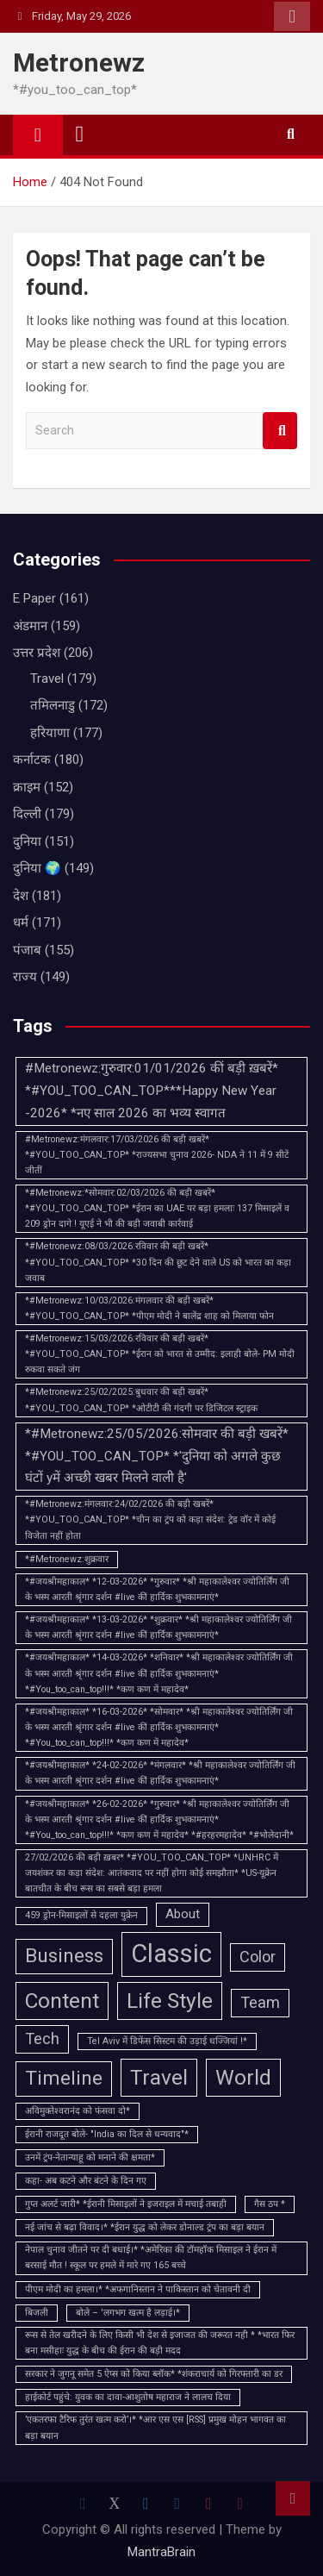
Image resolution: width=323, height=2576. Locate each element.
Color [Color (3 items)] (257, 1957)
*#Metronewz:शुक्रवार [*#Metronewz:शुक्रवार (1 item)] (67, 1559)
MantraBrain (161, 2552)
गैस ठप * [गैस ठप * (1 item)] (269, 2204)
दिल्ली (27, 814)
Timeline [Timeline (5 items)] (63, 2078)
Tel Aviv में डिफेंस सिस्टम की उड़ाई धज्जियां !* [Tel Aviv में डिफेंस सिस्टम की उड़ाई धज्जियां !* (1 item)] (167, 2041)
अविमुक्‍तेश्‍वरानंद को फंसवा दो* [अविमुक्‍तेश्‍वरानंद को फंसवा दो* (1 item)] (77, 2110)
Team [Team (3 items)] (260, 2002)
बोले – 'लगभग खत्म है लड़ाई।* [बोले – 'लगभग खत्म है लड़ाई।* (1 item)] (128, 2312)
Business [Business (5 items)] (64, 1955)
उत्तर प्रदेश (36, 652)
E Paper (34, 598)
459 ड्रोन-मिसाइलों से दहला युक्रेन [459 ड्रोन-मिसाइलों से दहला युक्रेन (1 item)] (81, 1915)
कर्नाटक (32, 759)
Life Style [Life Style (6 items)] (170, 2000)
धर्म (20, 922)
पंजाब (27, 950)
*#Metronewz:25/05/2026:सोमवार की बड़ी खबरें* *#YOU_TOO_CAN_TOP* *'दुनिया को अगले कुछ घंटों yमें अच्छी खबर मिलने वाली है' (157, 1456)
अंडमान (30, 626)
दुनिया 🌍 (37, 868)
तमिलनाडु (52, 705)
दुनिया (27, 841)
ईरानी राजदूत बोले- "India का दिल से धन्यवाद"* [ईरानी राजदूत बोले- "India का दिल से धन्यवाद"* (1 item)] (107, 2134)
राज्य (25, 977)
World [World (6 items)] (243, 2077)
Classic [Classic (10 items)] (171, 1953)
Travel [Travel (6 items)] (159, 2077)
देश (20, 895)
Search (280, 430)
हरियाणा (50, 733)
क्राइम (26, 787)
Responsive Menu (292, 16)
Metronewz (79, 62)
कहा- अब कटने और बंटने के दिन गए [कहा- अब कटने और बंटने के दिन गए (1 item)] (85, 2180)
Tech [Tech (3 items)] (42, 2038)
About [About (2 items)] (182, 1914)
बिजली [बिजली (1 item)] (36, 2312)
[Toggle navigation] (80, 134)
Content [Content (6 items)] (62, 2000)
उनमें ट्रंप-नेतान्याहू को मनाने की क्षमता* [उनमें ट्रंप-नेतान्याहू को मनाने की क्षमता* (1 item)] (90, 2157)
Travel (47, 678)
